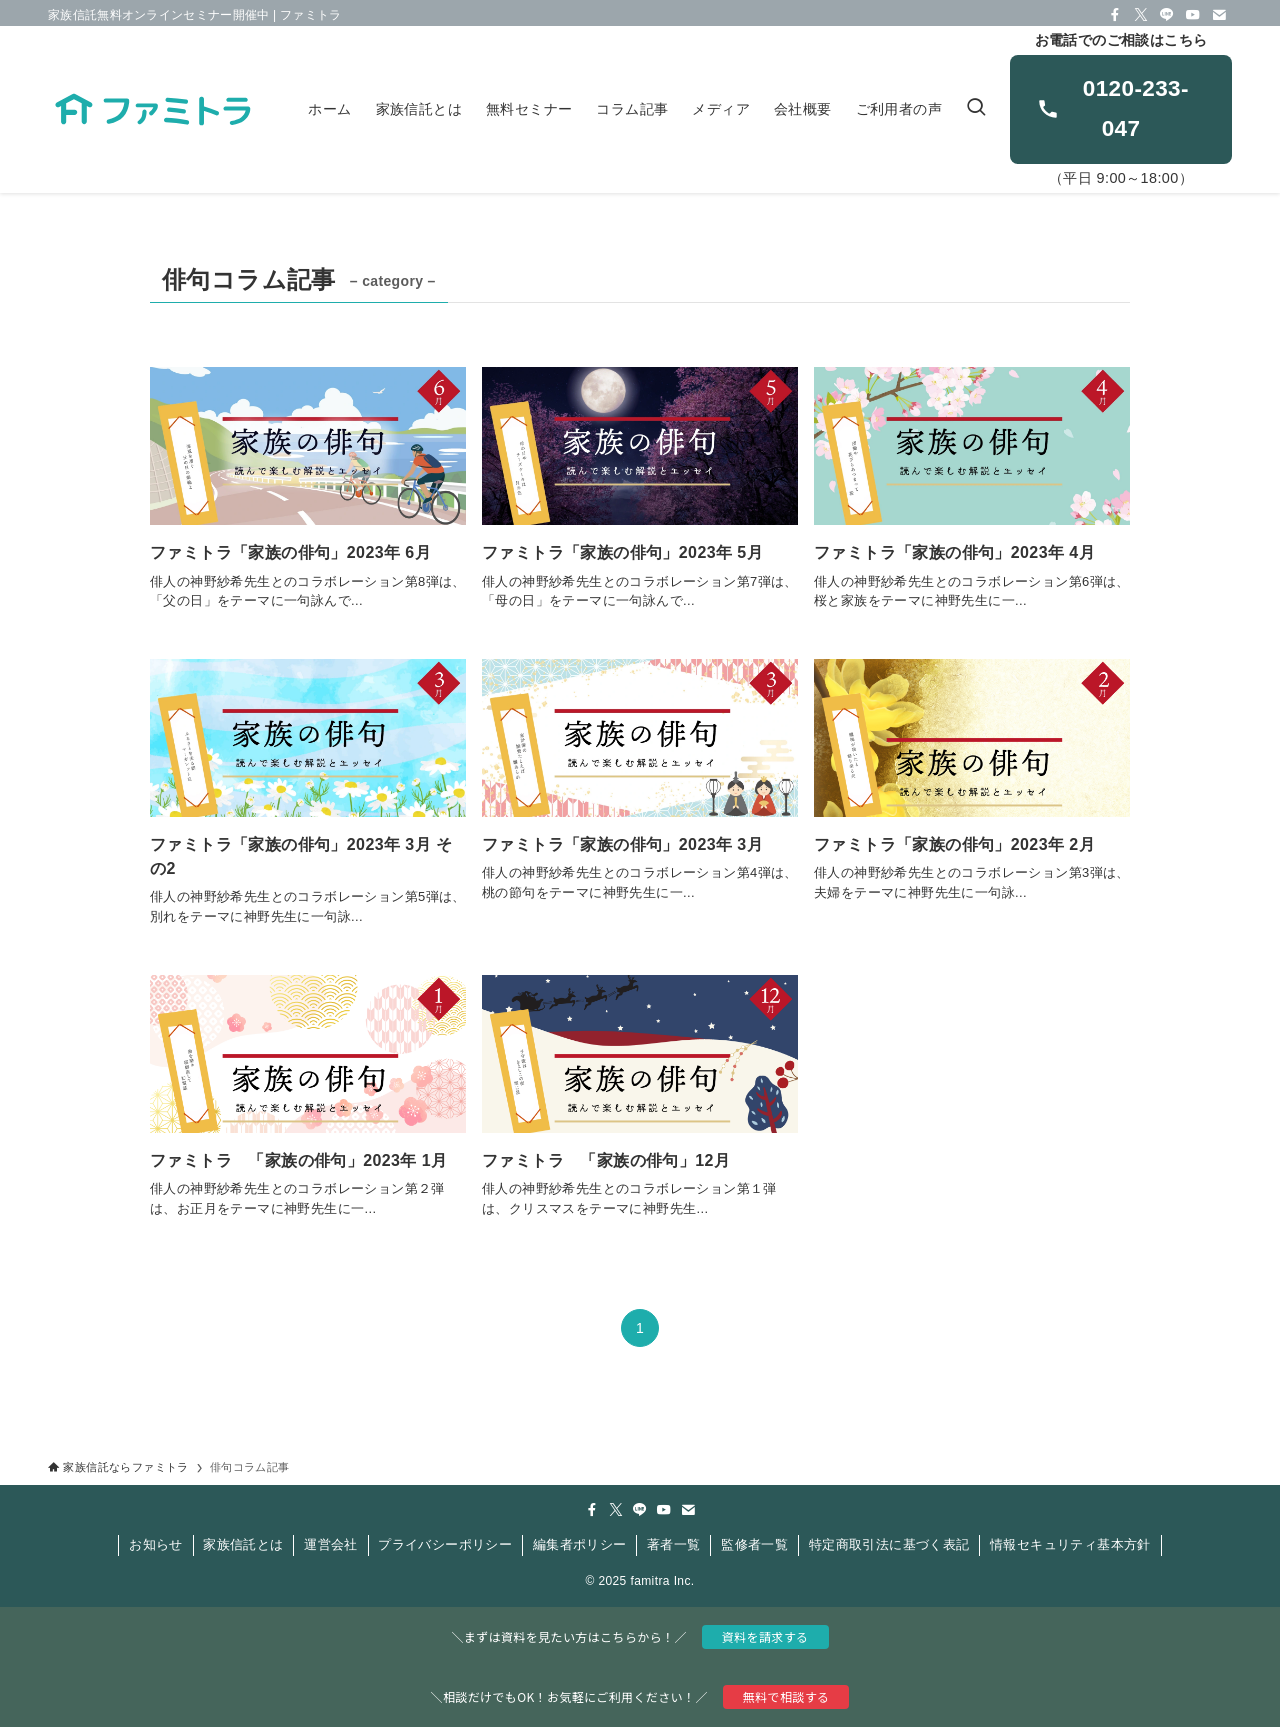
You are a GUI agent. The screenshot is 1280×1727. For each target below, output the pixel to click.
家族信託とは (243, 1544)
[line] (1167, 15)
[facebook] (1115, 15)
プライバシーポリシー (445, 1544)
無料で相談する (786, 1696)
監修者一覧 (754, 1544)
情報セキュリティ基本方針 (1070, 1544)
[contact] (1219, 15)
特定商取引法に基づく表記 (889, 1544)
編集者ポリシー (580, 1544)
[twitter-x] (1141, 15)
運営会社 (331, 1544)
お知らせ (156, 1544)
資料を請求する (765, 1636)
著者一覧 (674, 1544)
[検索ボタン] (976, 109)
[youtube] (1193, 15)
